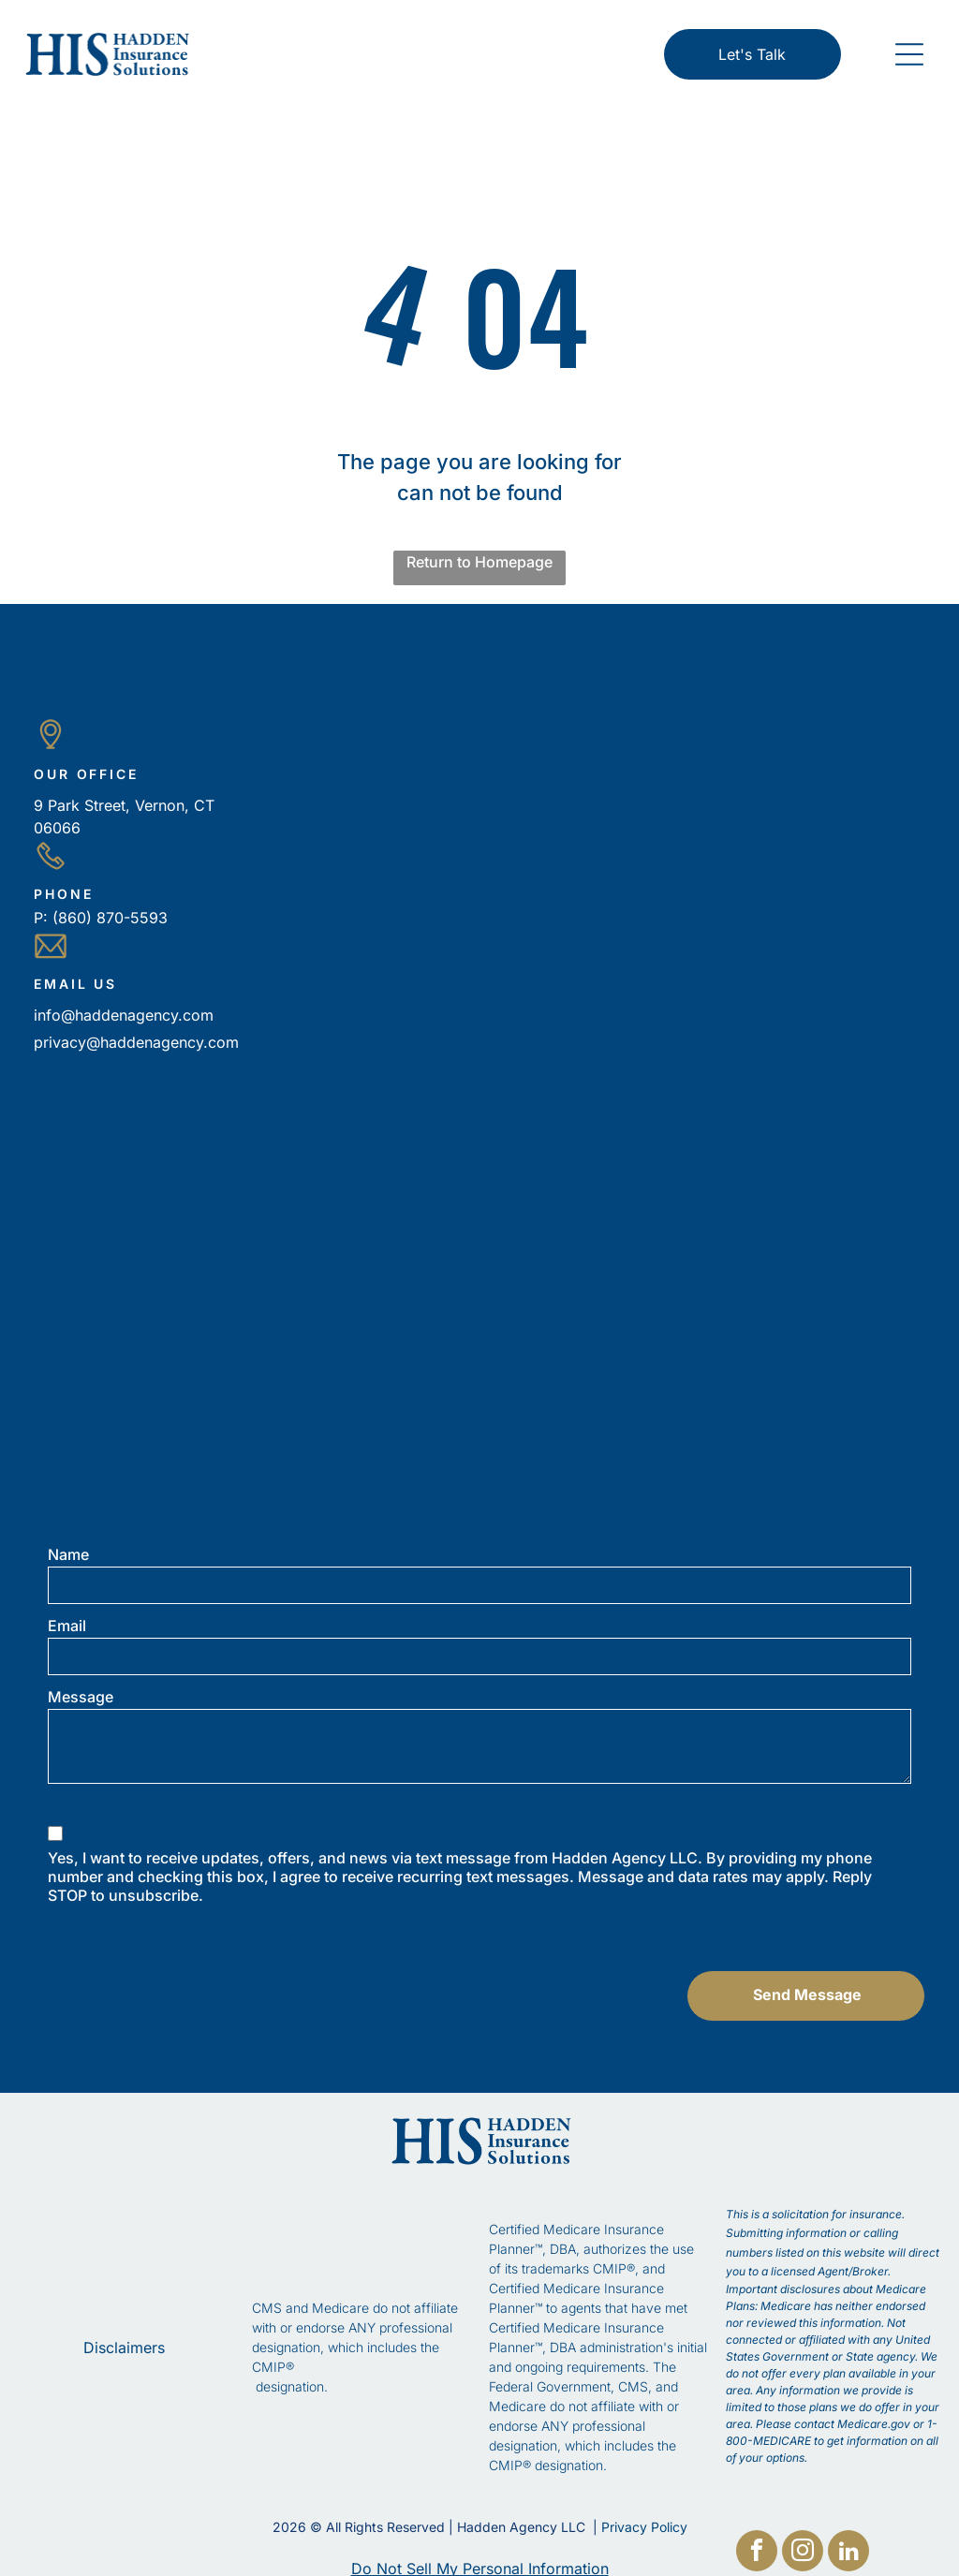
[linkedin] (848, 2553)
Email (67, 1625)
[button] (909, 54)
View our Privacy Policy (131, 1923)
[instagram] (802, 2553)
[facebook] (756, 2553)
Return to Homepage (479, 561)
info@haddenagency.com (124, 1015)
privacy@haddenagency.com (136, 1042)
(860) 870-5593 (110, 917)
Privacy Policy (644, 2508)
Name (68, 1554)
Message (80, 1696)
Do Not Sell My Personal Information (480, 2549)
